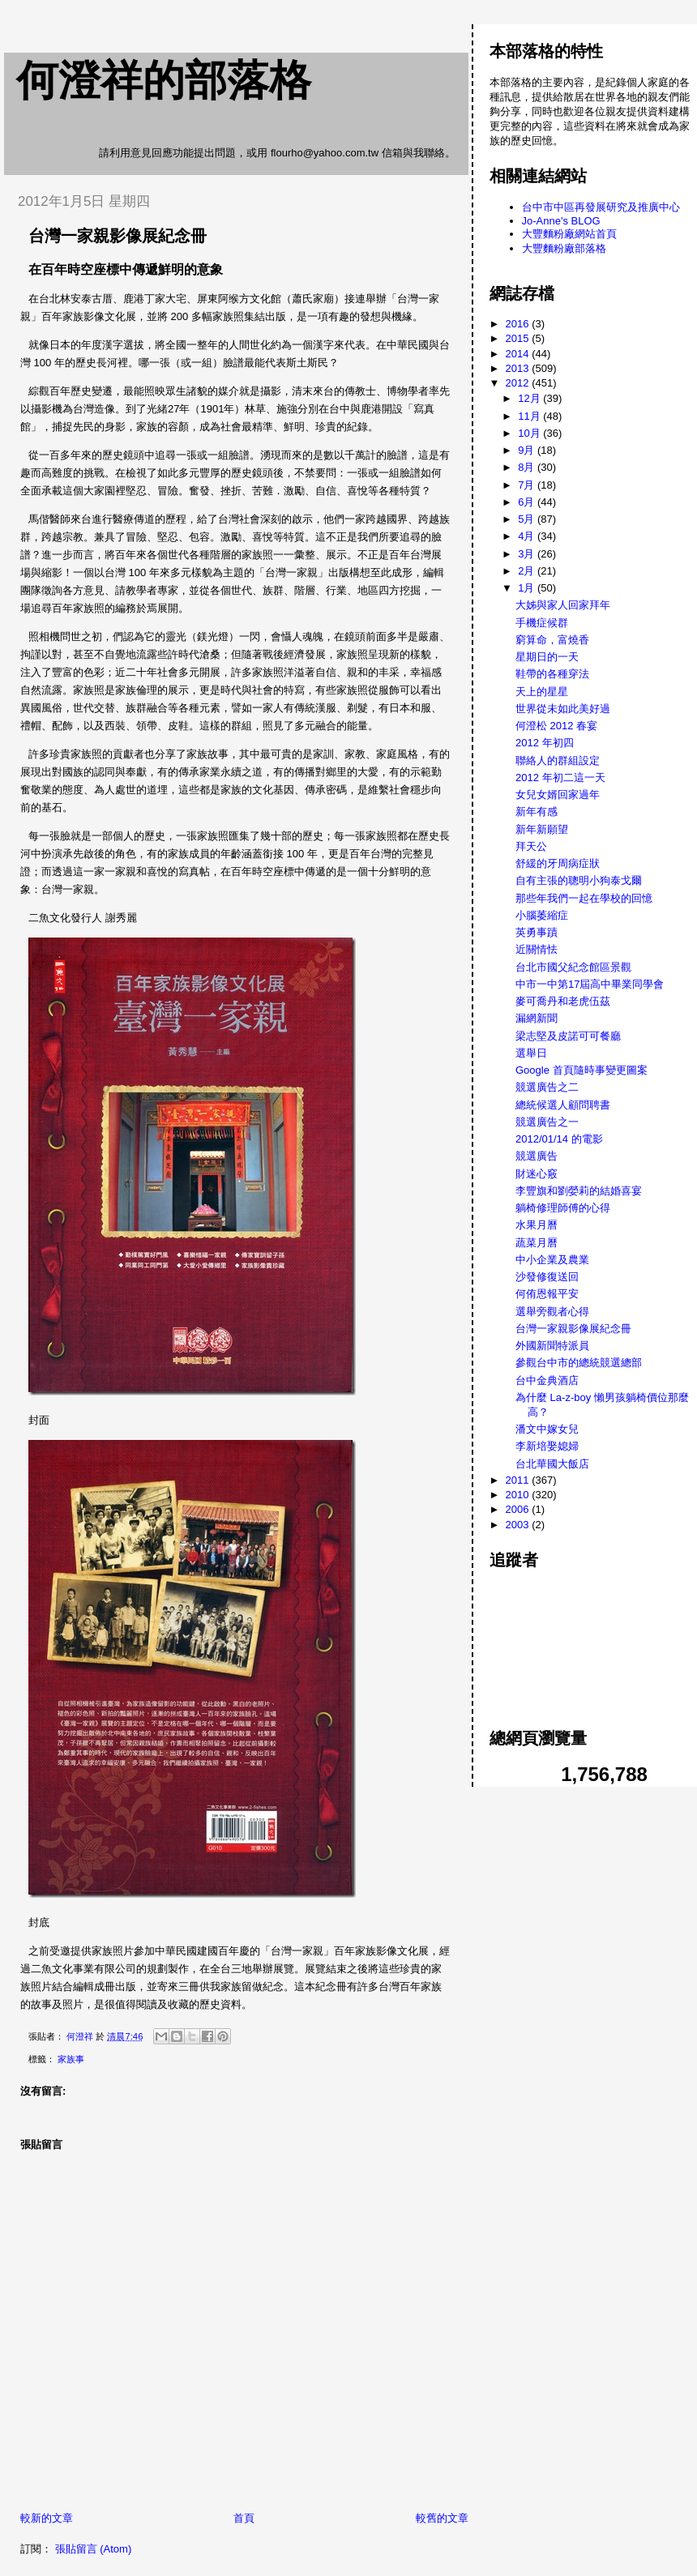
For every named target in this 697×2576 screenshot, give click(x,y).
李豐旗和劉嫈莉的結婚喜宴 (578, 1191)
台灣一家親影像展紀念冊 (573, 1328)
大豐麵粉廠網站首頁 (569, 234)
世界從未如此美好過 (562, 709)
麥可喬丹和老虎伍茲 (562, 1001)
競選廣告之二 (547, 1087)
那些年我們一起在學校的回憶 (583, 898)
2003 (519, 1525)
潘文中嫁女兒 (547, 1429)
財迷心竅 (536, 1174)
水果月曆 (536, 1225)
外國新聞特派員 (552, 1345)
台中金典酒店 (547, 1380)
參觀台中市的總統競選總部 (578, 1362)
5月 (527, 519)
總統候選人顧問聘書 (562, 1105)
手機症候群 (541, 623)
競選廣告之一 (547, 1122)
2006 (519, 1509)
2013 (519, 368)
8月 (527, 467)
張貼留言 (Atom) (93, 2549)
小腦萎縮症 (541, 915)
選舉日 (531, 1053)
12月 (530, 398)
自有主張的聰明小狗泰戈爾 (578, 880)
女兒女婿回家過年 (557, 794)
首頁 (243, 2518)
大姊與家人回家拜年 (562, 605)
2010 (519, 1495)
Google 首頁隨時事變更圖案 (581, 1070)
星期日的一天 (547, 657)
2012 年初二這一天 (560, 777)
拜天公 (531, 846)
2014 (519, 354)
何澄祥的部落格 (163, 80)
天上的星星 (541, 692)
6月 (527, 502)
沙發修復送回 (547, 1277)
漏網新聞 (536, 1018)
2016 (519, 324)
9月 (527, 450)
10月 (530, 433)
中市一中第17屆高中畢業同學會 (589, 984)
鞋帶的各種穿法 (552, 674)
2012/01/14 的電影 (559, 1139)
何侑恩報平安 (547, 1294)
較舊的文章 (442, 2518)
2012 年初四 (544, 743)
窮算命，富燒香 (552, 640)
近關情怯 (536, 949)
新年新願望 (541, 829)
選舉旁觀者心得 (552, 1311)
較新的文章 (46, 2518)
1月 (527, 588)
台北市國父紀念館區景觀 (573, 967)
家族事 (71, 2059)
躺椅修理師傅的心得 (562, 1208)
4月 (527, 536)
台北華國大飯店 (552, 1464)
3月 (527, 554)
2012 (519, 383)
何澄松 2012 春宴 (556, 726)
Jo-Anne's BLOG (561, 221)
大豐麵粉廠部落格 (564, 248)
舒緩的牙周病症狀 (557, 863)
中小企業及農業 (552, 1260)
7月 (527, 485)
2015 (519, 338)
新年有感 (536, 811)
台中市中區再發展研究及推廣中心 (601, 207)
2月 (527, 571)
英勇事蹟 (536, 932)
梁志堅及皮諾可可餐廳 (568, 1036)
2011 (519, 1480)
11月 (530, 416)
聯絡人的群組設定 (557, 760)
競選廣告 (536, 1156)
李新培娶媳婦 (547, 1446)
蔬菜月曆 (536, 1243)
